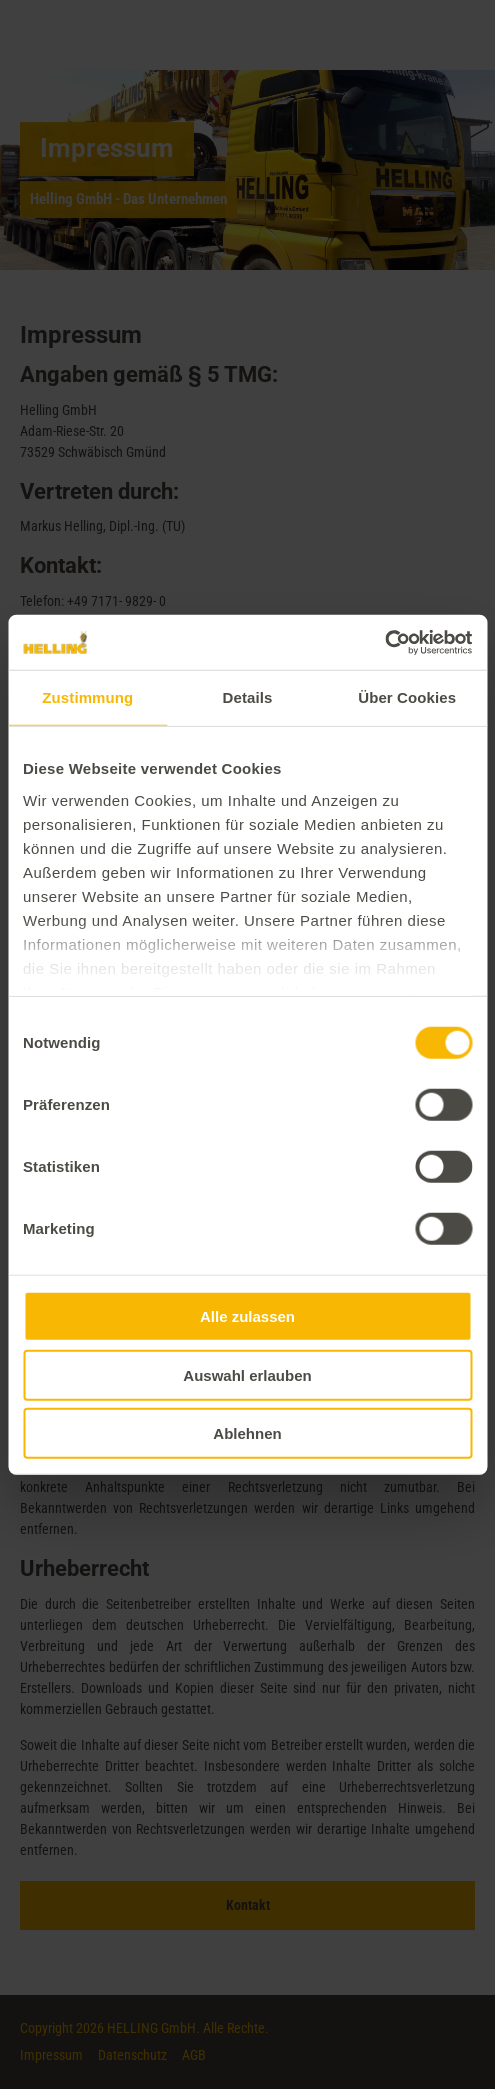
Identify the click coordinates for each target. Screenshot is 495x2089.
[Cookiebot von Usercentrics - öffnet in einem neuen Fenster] (384, 642)
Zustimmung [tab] (87, 697)
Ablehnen (247, 1433)
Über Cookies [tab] (407, 697)
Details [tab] (248, 697)
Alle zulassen (247, 1316)
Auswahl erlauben (247, 1374)
